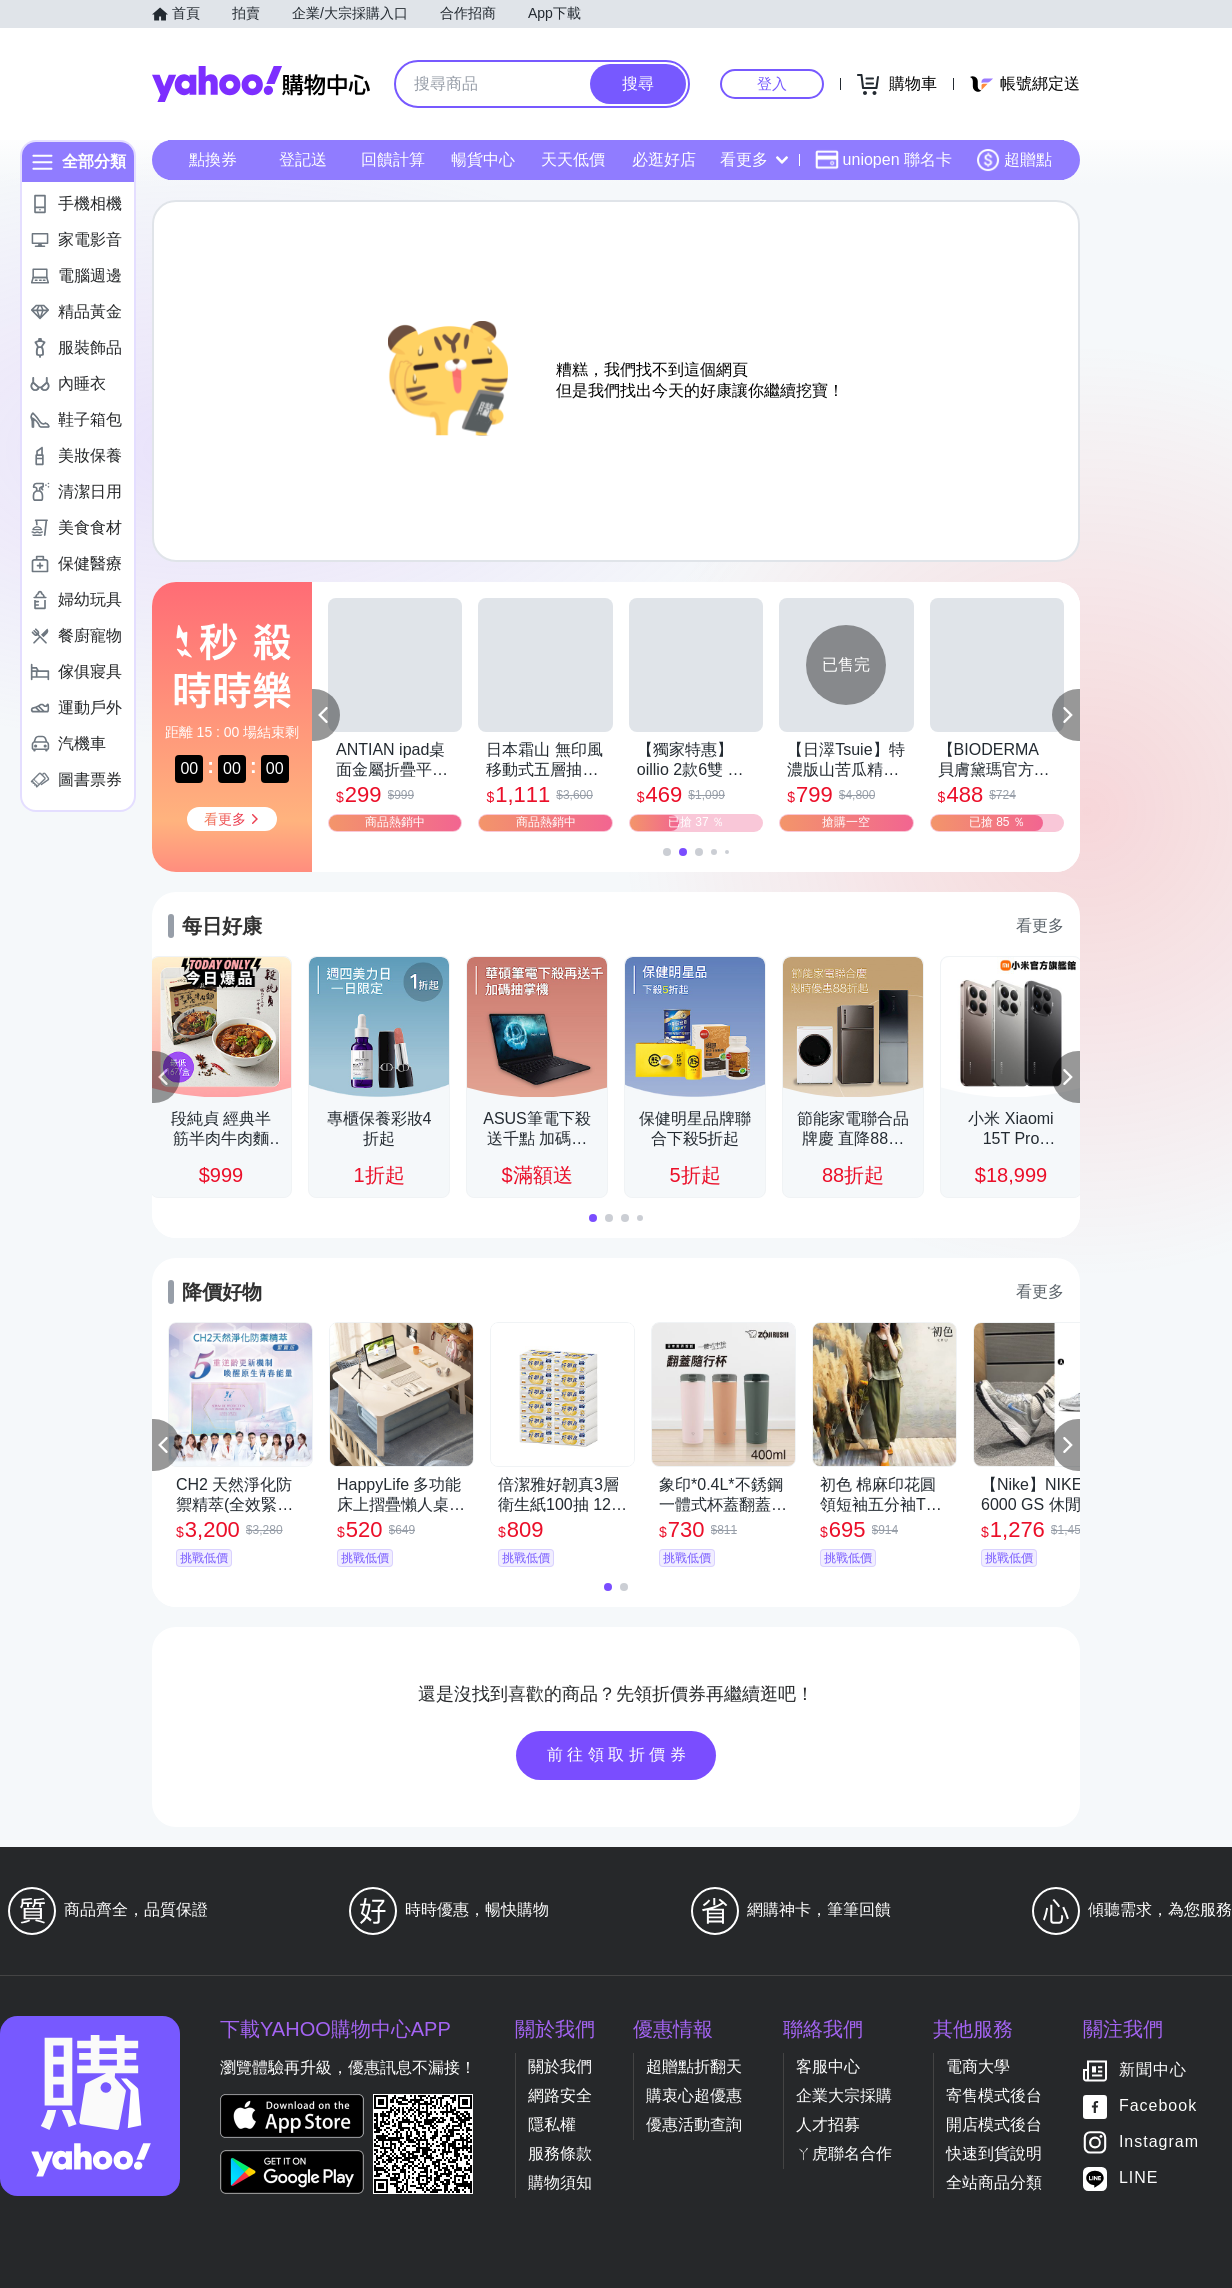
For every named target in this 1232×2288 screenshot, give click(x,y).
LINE (1139, 2178)
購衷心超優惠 (694, 2095)
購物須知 (560, 2182)
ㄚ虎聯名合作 (844, 2153)
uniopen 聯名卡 (883, 160)
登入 (772, 83)
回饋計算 (393, 159)
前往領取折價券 (619, 1754)
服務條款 (560, 2153)
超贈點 (1014, 160)
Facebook (1158, 2106)
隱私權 (552, 2124)
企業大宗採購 (844, 2095)
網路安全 (560, 2095)
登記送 (303, 159)
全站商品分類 (994, 2182)
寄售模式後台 (994, 2095)
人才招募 (828, 2124)
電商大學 (978, 2066)
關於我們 (560, 2066)
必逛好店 (664, 159)
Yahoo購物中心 (261, 84)
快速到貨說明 (994, 2153)
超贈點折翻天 (694, 2066)
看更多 (754, 159)
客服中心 (828, 2066)
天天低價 (573, 159)
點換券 (213, 159)
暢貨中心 (483, 159)
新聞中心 (1153, 2070)
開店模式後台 (994, 2124)
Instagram (1159, 2142)
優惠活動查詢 (694, 2124)
